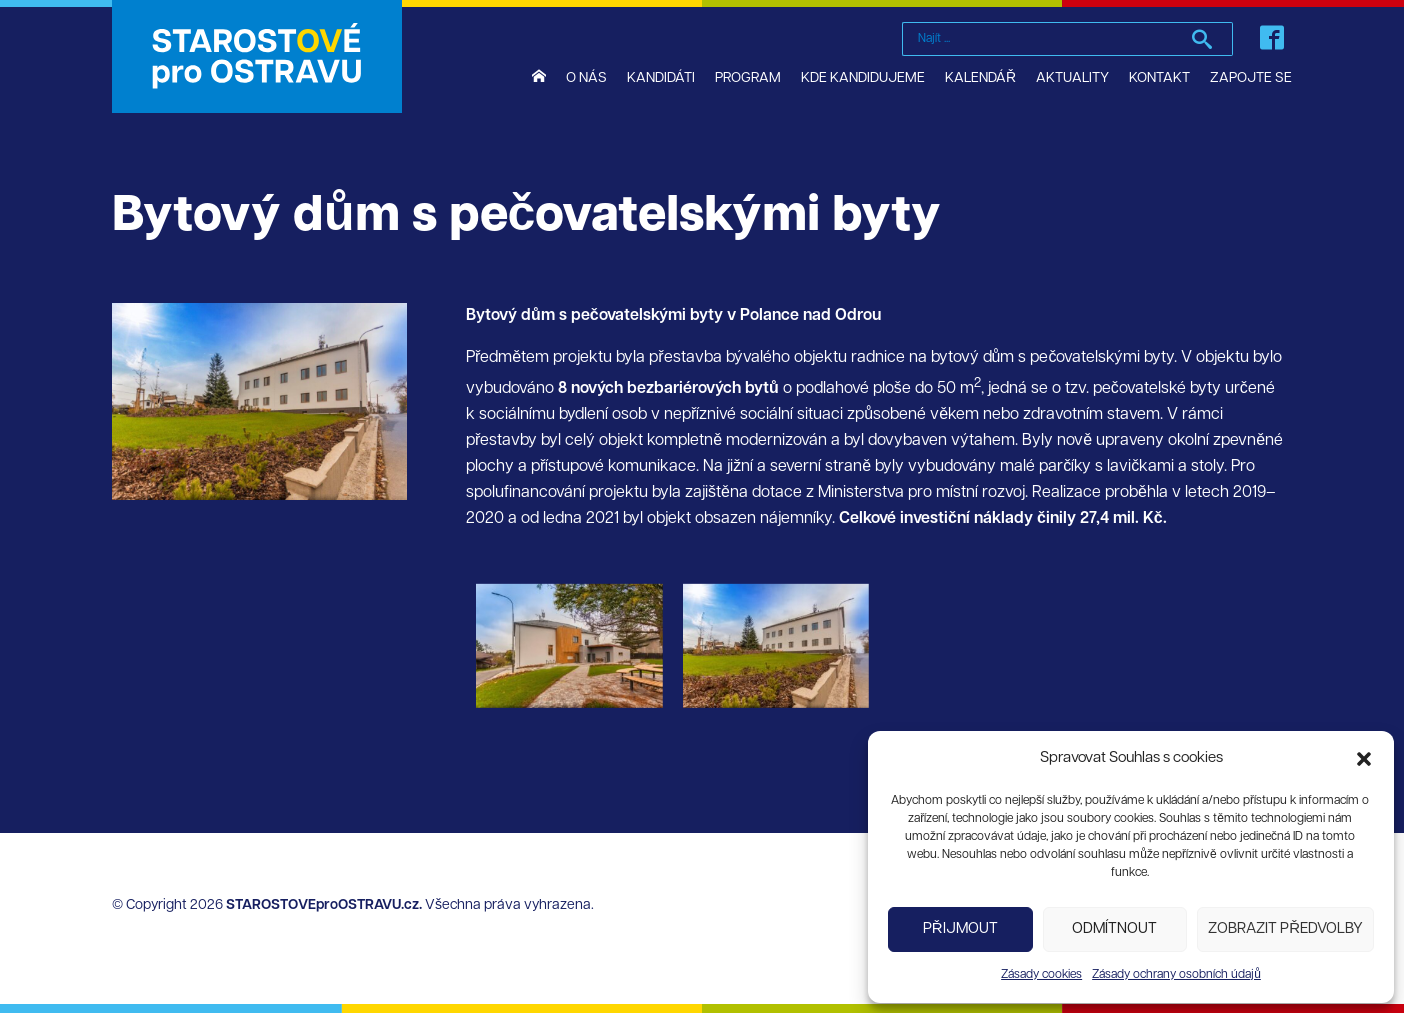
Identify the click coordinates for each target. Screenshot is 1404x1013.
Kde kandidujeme (863, 78)
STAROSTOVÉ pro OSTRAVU (257, 56)
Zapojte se (1251, 78)
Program (748, 78)
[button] (1364, 759)
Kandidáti (661, 78)
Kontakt (1159, 78)
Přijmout (960, 929)
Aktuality (1072, 78)
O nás (586, 78)
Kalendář (980, 78)
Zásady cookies (1041, 975)
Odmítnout (1114, 929)
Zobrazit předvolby (1285, 929)
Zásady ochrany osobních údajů (1176, 975)
